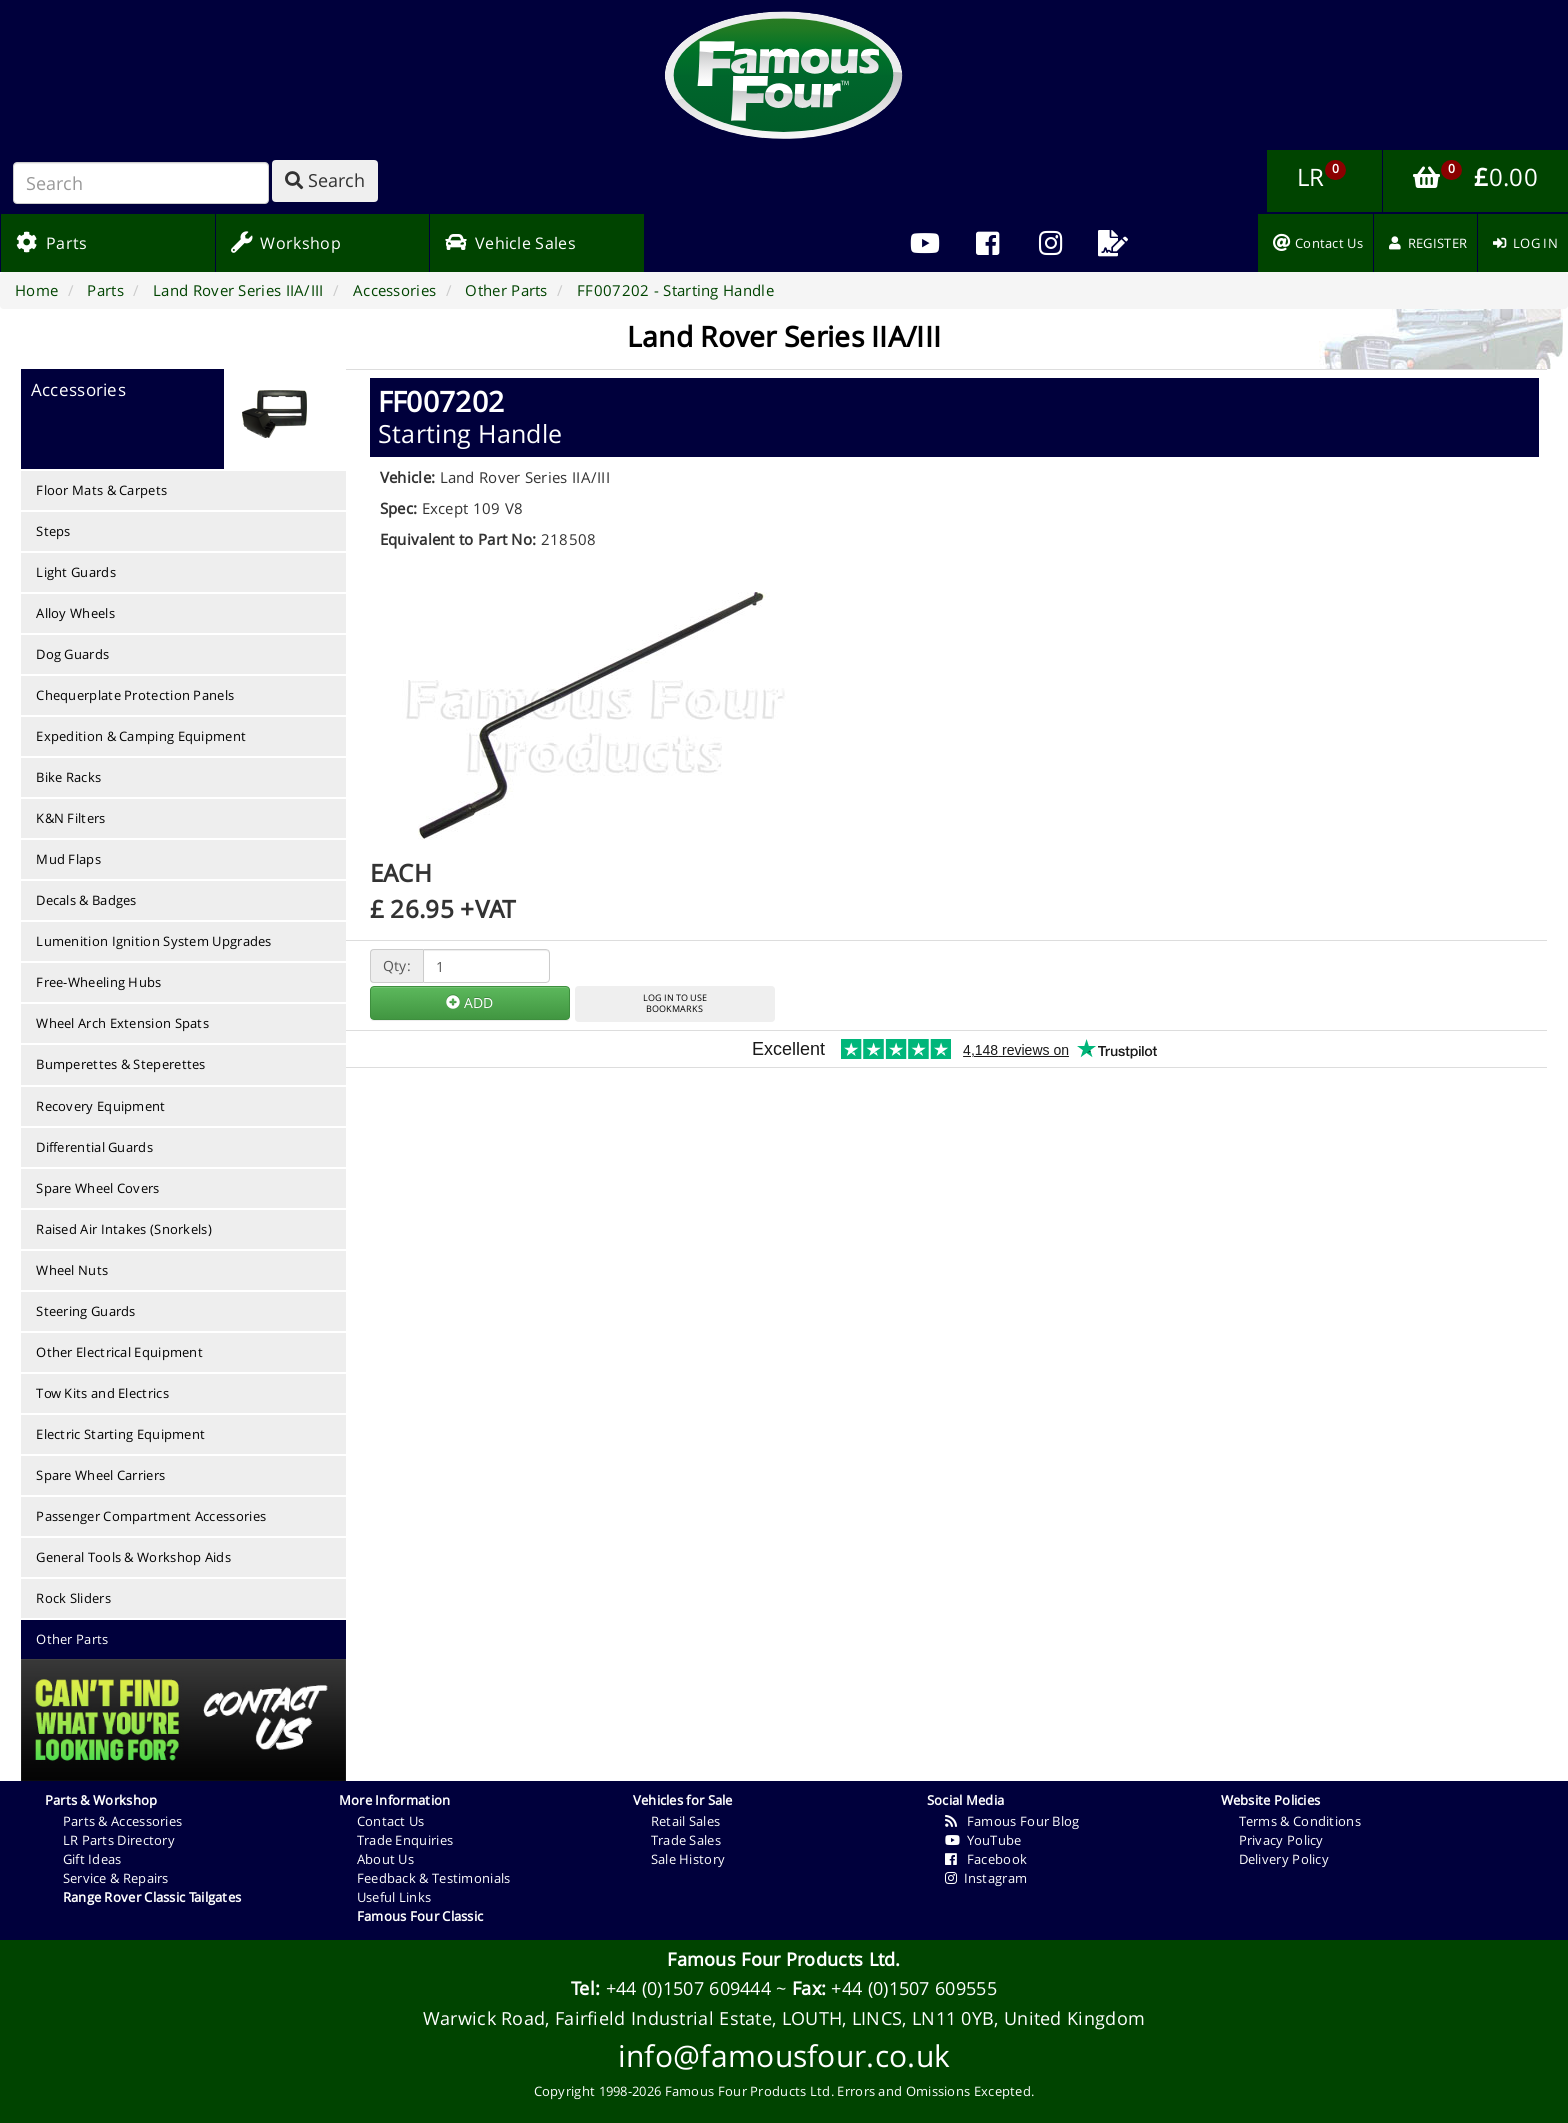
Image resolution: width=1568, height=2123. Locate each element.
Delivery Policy (1284, 1859)
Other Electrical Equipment (119, 1352)
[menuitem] (987, 243)
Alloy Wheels (75, 613)
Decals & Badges (86, 900)
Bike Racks (68, 777)
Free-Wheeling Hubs (98, 982)
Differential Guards (94, 1147)
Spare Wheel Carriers (100, 1475)
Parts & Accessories (123, 1821)
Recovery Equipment (100, 1106)
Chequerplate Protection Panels (135, 695)
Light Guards (76, 572)
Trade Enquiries (405, 1840)
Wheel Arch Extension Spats (122, 1023)
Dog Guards (72, 654)
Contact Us (391, 1821)
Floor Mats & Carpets (101, 490)
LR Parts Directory (119, 1840)
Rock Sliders (73, 1598)
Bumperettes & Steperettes (121, 1064)
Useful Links (394, 1897)
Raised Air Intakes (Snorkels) (124, 1229)
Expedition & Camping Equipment (141, 736)
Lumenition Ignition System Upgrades (154, 941)
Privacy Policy (1281, 1840)
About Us (385, 1859)
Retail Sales (686, 1821)
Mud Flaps (68, 859)
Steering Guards (86, 1311)
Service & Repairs (116, 1878)
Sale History (688, 1859)
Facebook (986, 1859)
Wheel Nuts (72, 1270)
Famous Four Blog (1012, 1821)
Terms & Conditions (1300, 1821)
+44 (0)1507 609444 (688, 1988)
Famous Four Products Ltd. (784, 1959)
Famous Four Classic (420, 1916)
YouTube (983, 1840)
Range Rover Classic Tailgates (152, 1897)
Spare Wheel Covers (97, 1188)
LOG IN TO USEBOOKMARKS (675, 1003)
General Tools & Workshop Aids (133, 1557)
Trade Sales (686, 1840)
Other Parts (72, 1639)
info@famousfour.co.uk (784, 2055)
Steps (53, 531)
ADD (469, 1002)
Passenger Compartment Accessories (151, 1516)
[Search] (141, 183)
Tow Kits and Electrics (102, 1393)
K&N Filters (70, 818)
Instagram (986, 1878)
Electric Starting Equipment (120, 1434)
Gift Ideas (92, 1859)
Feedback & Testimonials (434, 1878)
